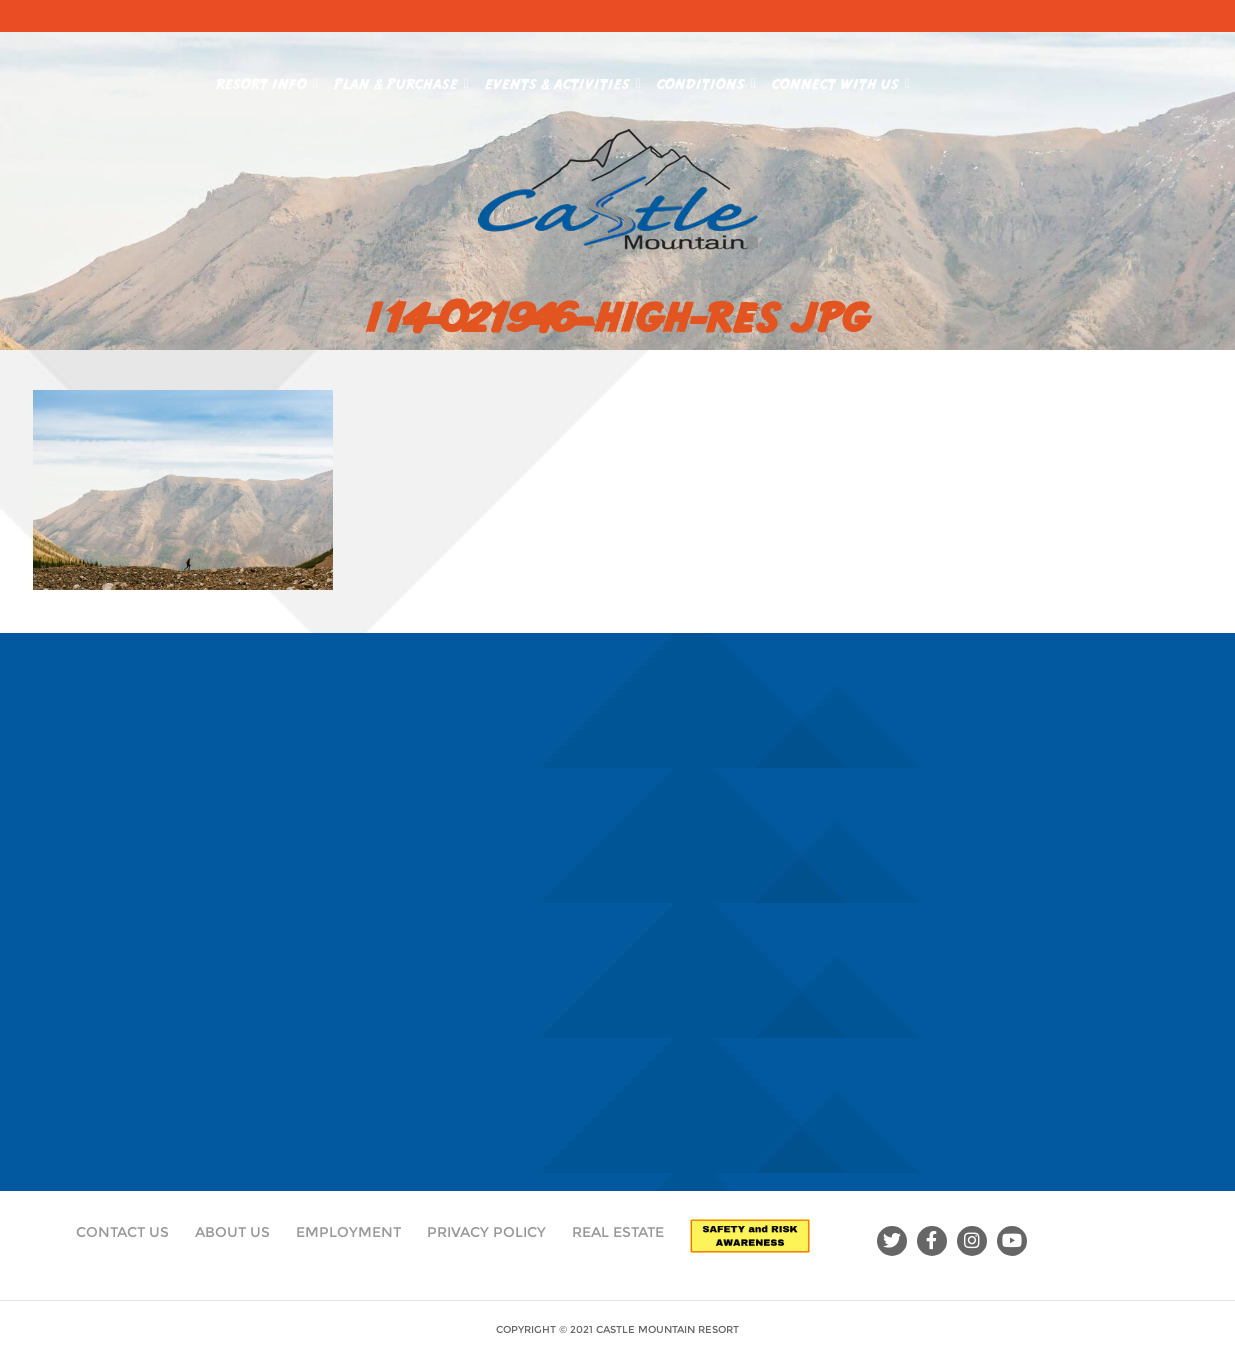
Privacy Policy (486, 1232)
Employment (348, 1232)
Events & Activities (563, 80)
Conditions (706, 80)
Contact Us (122, 1232)
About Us (232, 1232)
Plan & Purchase (401, 80)
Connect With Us (841, 80)
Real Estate (618, 1232)
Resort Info (267, 80)
